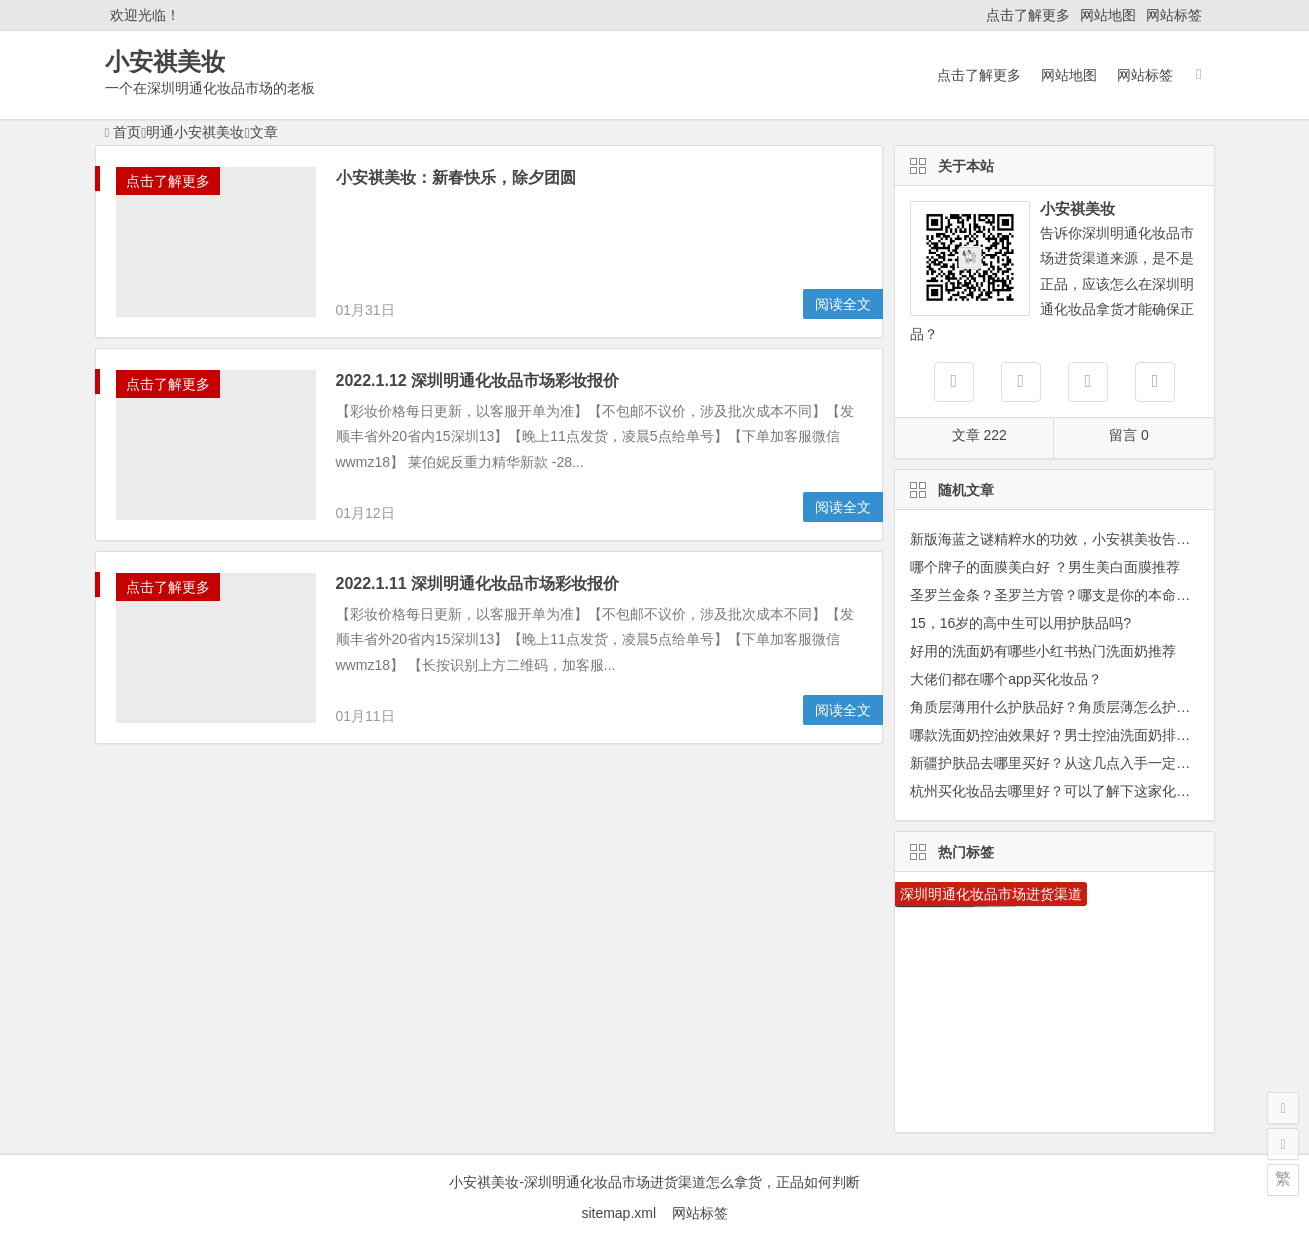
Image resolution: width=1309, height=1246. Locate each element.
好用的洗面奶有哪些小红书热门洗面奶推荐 (1043, 651)
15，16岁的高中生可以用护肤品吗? (1020, 623)
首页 (123, 132)
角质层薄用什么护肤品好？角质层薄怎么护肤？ (1057, 707)
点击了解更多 (1028, 15)
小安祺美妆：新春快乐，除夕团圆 (456, 177)
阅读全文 (843, 304)
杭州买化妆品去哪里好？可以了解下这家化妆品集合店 (1078, 791)
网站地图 (1108, 15)
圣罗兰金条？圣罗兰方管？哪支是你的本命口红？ (1064, 595)
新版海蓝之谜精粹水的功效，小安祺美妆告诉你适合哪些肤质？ (1106, 539)
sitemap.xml (626, 1213)
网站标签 (1174, 15)
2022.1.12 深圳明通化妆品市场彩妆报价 (478, 380)
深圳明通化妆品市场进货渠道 (991, 894)
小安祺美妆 (165, 61)
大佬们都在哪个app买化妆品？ (1005, 679)
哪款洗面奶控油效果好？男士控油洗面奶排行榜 (1057, 735)
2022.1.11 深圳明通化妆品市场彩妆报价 (478, 583)
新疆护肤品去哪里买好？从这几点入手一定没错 (1057, 763)
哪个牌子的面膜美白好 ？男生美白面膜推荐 (1045, 567)
